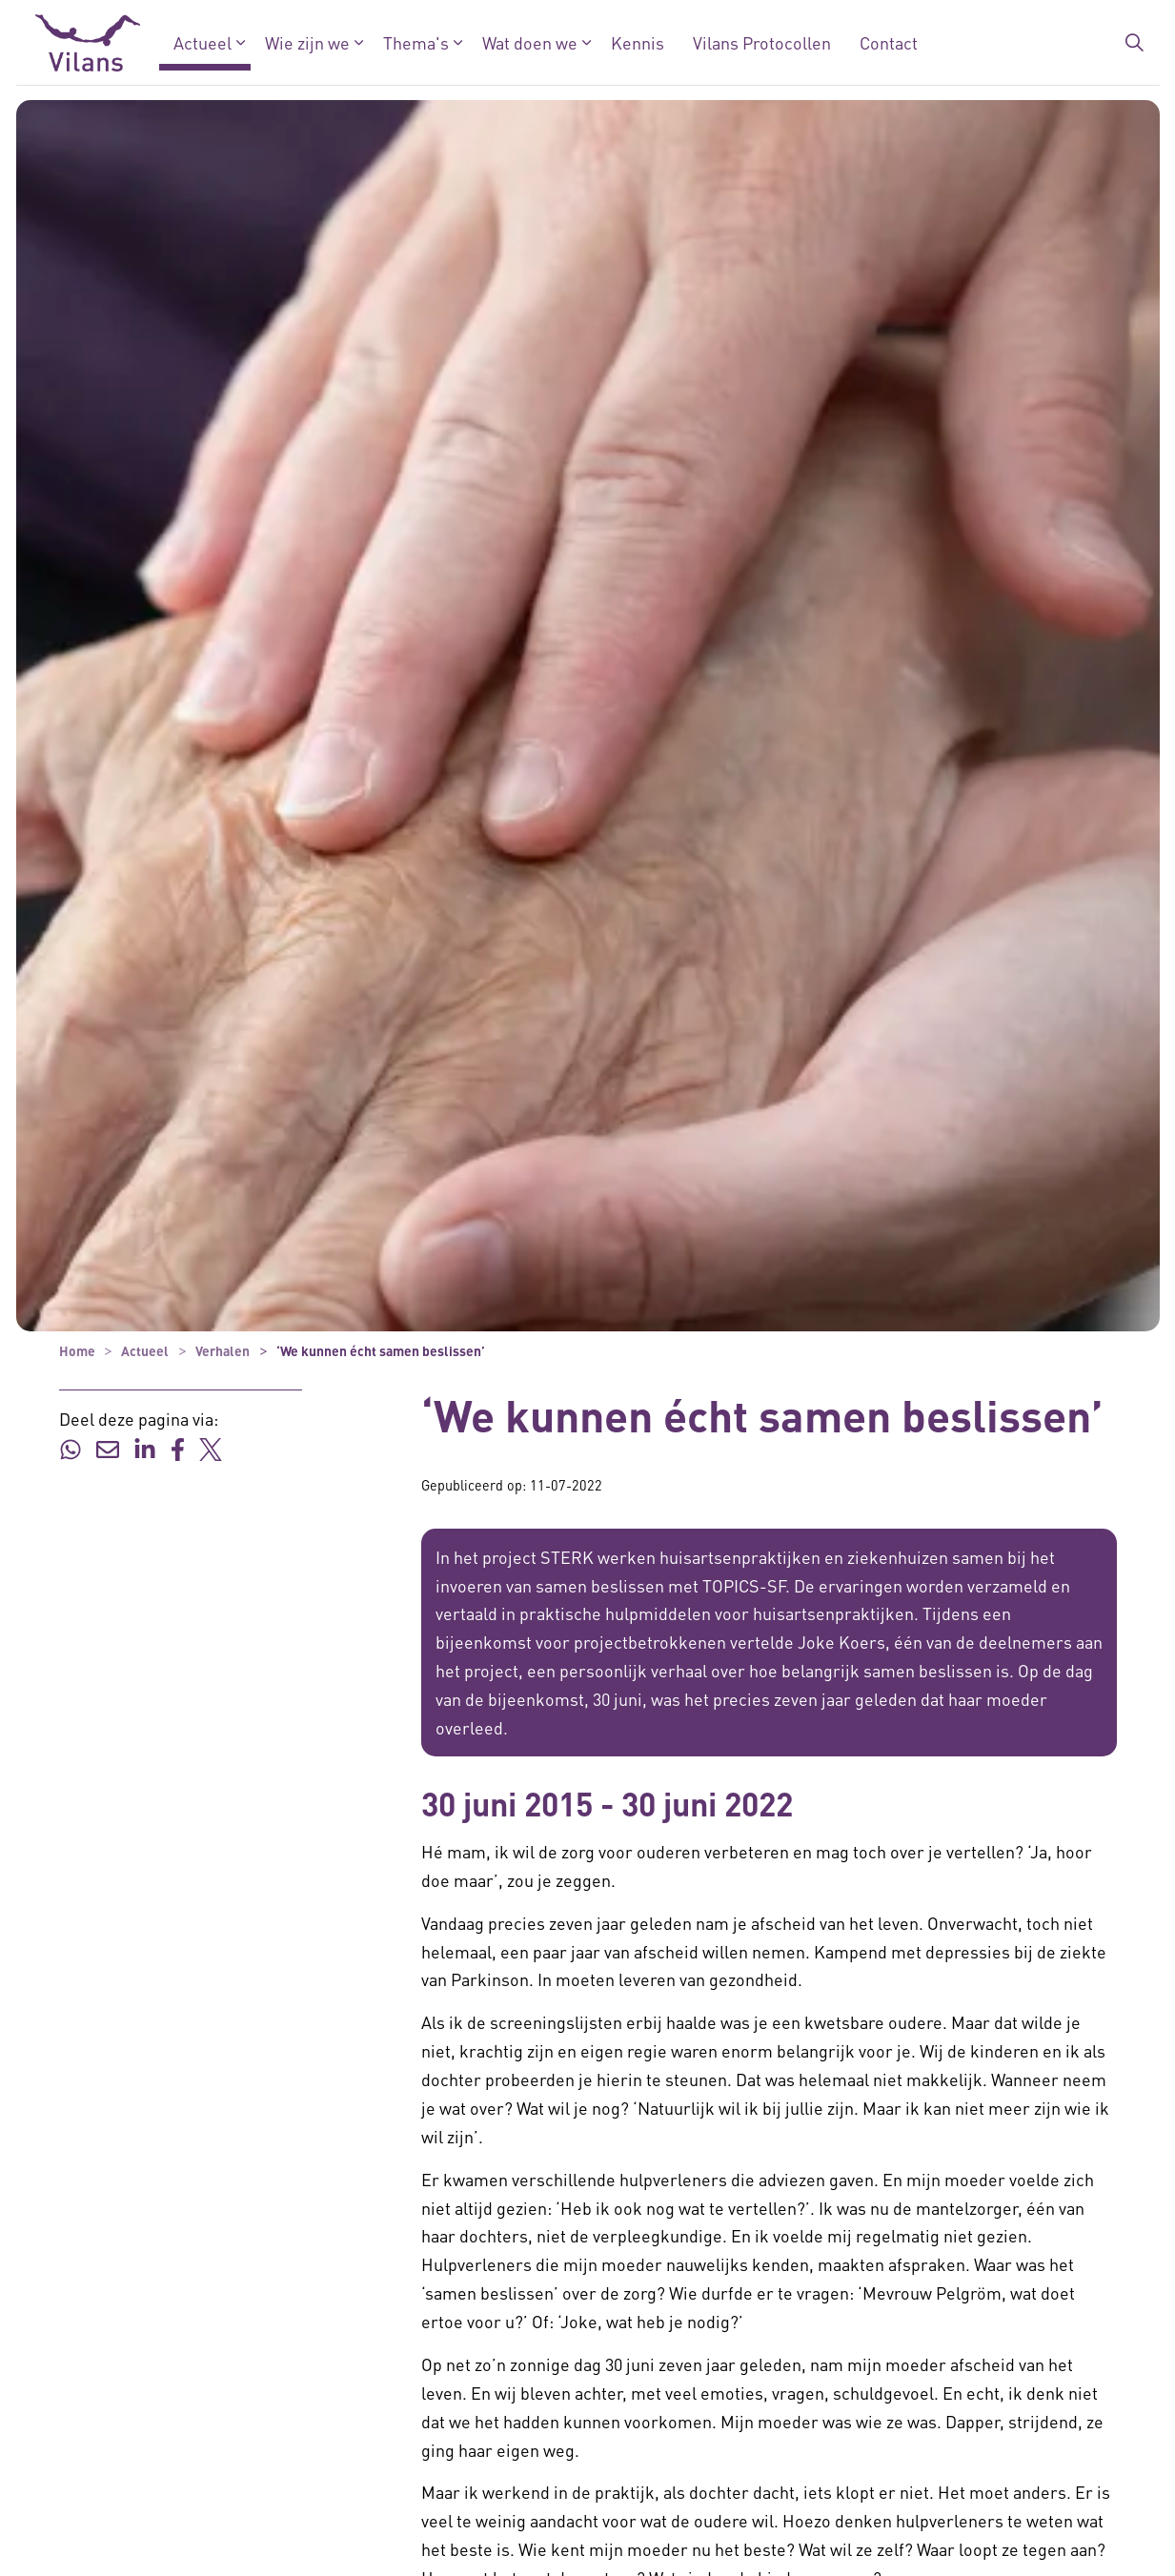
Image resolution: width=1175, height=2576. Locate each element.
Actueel (201, 42)
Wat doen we (529, 42)
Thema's (415, 42)
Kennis (636, 42)
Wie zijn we (306, 42)
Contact (888, 42)
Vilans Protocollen (761, 42)
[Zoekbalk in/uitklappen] (1134, 43)
